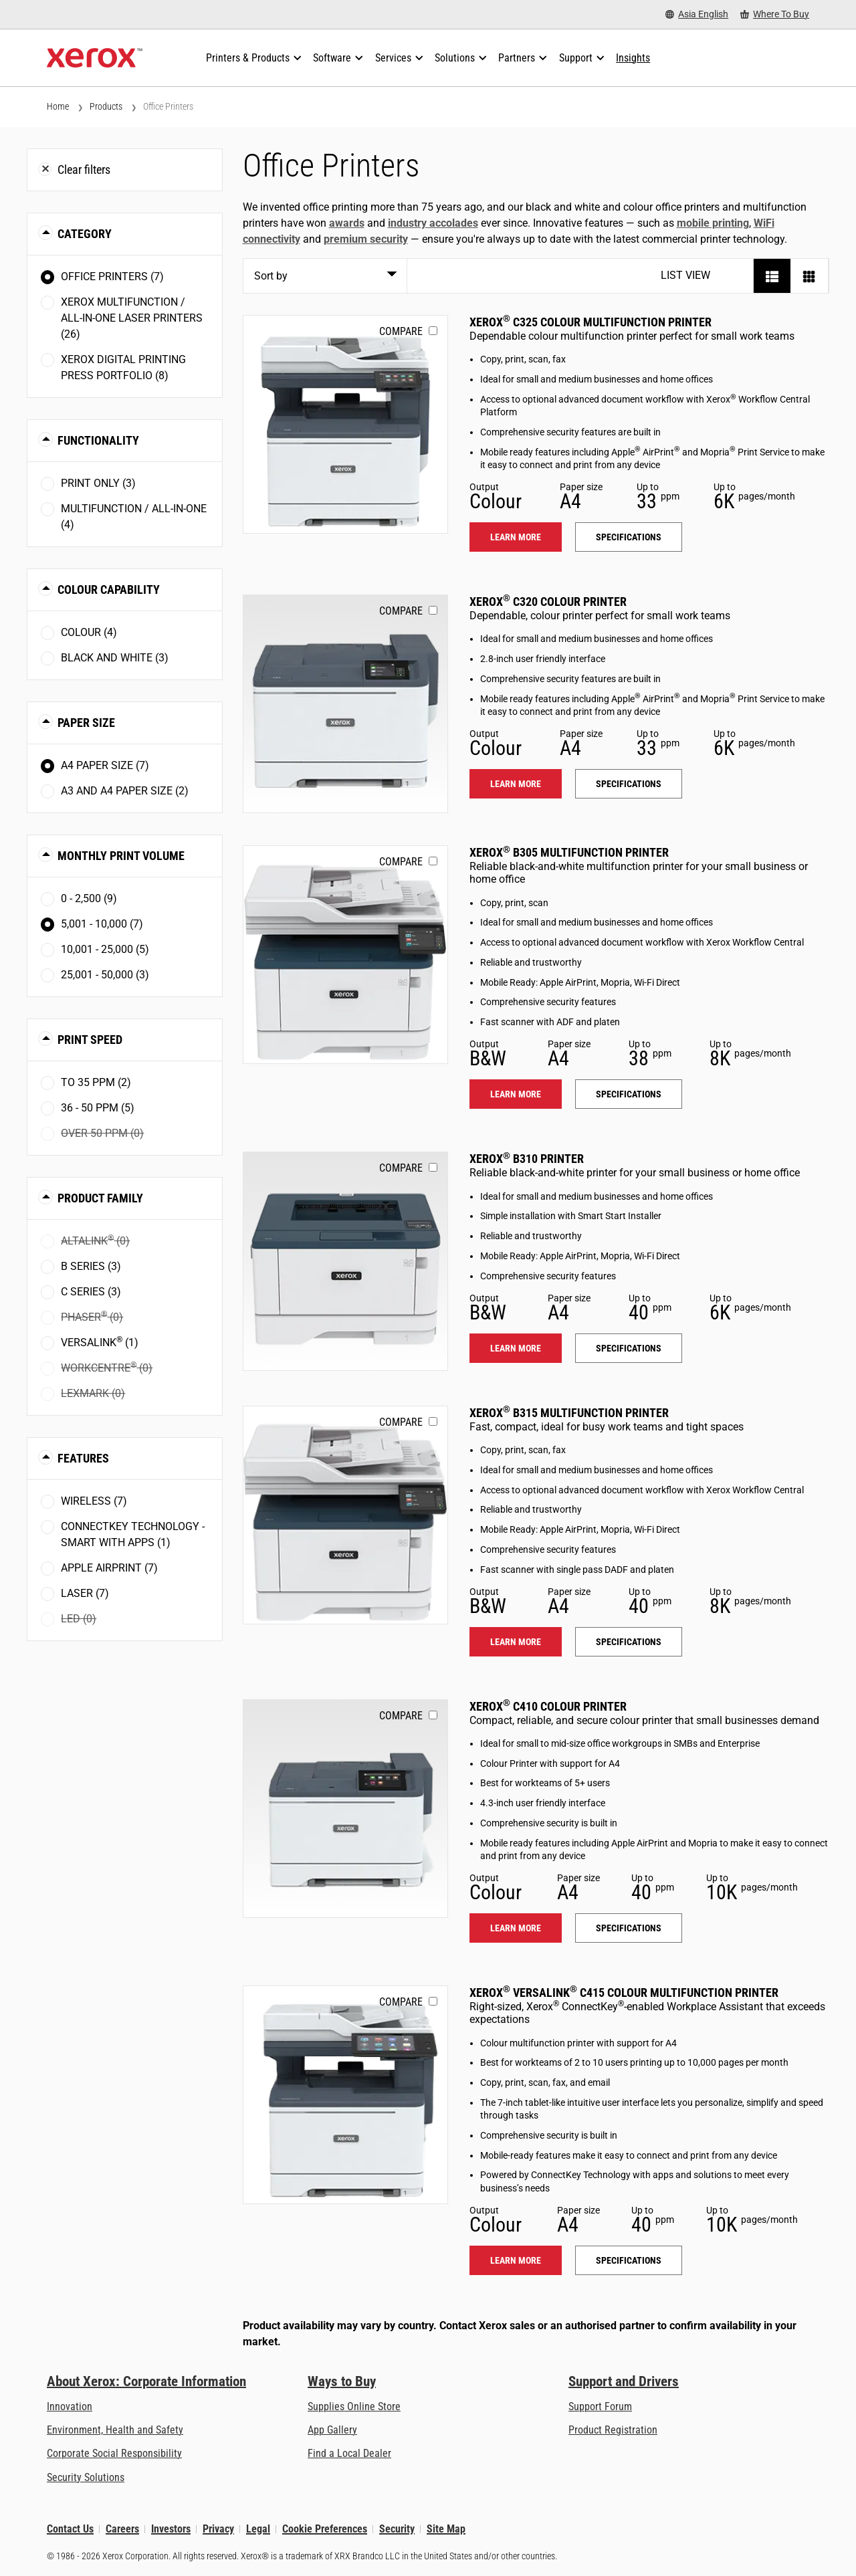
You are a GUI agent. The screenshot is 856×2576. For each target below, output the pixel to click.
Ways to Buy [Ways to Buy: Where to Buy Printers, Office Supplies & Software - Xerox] (342, 2381)
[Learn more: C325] (345, 424)
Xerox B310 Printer (526, 1159)
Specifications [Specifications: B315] (628, 1641)
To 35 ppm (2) (96, 1082)
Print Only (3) (98, 483)
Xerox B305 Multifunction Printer (569, 852)
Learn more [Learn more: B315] (515, 1641)
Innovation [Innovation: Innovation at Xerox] (69, 2406)
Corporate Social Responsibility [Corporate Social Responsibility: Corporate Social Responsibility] (114, 2453)
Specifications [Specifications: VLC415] (628, 2260)
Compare (401, 331)
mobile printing (713, 223)
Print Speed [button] (90, 1040)
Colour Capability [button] (109, 589)
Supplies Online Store (354, 2406)
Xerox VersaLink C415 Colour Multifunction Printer (623, 1992)
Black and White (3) (115, 657)
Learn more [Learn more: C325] (515, 537)
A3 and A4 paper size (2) (125, 790)
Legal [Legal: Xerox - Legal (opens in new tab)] (258, 2529)
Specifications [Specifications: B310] (628, 1348)
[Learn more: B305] (345, 954)
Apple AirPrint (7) (109, 1568)
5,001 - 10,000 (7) (102, 924)
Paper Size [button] (86, 723)
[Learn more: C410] (345, 1808)
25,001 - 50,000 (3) (105, 974)
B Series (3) (91, 1266)
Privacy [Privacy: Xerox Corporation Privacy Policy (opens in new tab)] (218, 2529)
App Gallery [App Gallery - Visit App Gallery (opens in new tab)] (332, 2430)
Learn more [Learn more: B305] (515, 1094)
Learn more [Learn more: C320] (515, 783)
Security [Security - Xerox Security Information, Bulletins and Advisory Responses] (397, 2529)
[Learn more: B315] (345, 1515)
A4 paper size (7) (105, 765)
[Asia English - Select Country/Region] (696, 14)
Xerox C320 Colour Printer (548, 602)
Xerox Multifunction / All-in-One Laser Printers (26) (132, 318)
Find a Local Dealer (349, 2453)
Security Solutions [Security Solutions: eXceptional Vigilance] (85, 2477)
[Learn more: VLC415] (345, 2094)
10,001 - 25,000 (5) (105, 949)
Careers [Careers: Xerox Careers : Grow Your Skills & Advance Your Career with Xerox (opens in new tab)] (122, 2529)
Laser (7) (85, 1593)
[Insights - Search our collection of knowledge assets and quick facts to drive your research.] (633, 58)
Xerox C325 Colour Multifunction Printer (590, 322)
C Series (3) (91, 1291)
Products (106, 106)
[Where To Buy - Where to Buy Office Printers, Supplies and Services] (774, 14)
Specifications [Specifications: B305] (628, 1094)
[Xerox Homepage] (94, 58)
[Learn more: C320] (345, 704)
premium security (366, 239)
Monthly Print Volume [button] (121, 856)
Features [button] (83, 1458)
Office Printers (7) (112, 276)
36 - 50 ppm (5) (97, 1107)
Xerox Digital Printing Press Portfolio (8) (123, 367)
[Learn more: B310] (345, 1261)
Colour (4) (89, 632)
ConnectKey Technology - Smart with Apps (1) (133, 1534)
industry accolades (433, 223)
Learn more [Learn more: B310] (515, 1348)
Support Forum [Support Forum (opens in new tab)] (600, 2406)
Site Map (446, 2529)
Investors (171, 2529)
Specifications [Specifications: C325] (628, 537)
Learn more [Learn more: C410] (515, 1928)
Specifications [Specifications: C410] (628, 1928)
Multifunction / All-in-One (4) (134, 516)
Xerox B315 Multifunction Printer (569, 1413)
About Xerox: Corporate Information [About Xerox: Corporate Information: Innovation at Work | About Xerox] (146, 2381)
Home (58, 106)
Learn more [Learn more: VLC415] (515, 2260)
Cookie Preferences (324, 2529)
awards (346, 223)
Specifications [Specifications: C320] (628, 783)
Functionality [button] (98, 440)
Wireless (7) (94, 1501)
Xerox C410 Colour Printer (548, 1706)
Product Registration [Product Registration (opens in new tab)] (612, 2430)
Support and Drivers (623, 2381)
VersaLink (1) (99, 1342)
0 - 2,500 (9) (89, 898)
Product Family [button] (100, 1198)
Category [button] (85, 234)
